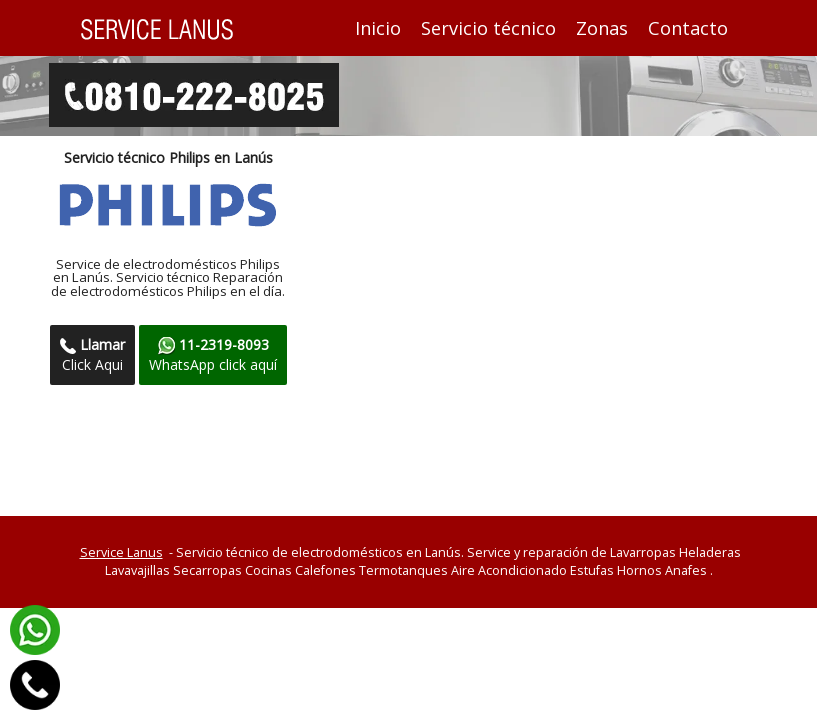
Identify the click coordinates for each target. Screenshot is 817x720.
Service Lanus (121, 552)
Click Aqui (92, 354)
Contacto (688, 28)
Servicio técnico (488, 28)
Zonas (602, 28)
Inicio (383, 27)
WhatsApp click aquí (213, 354)
